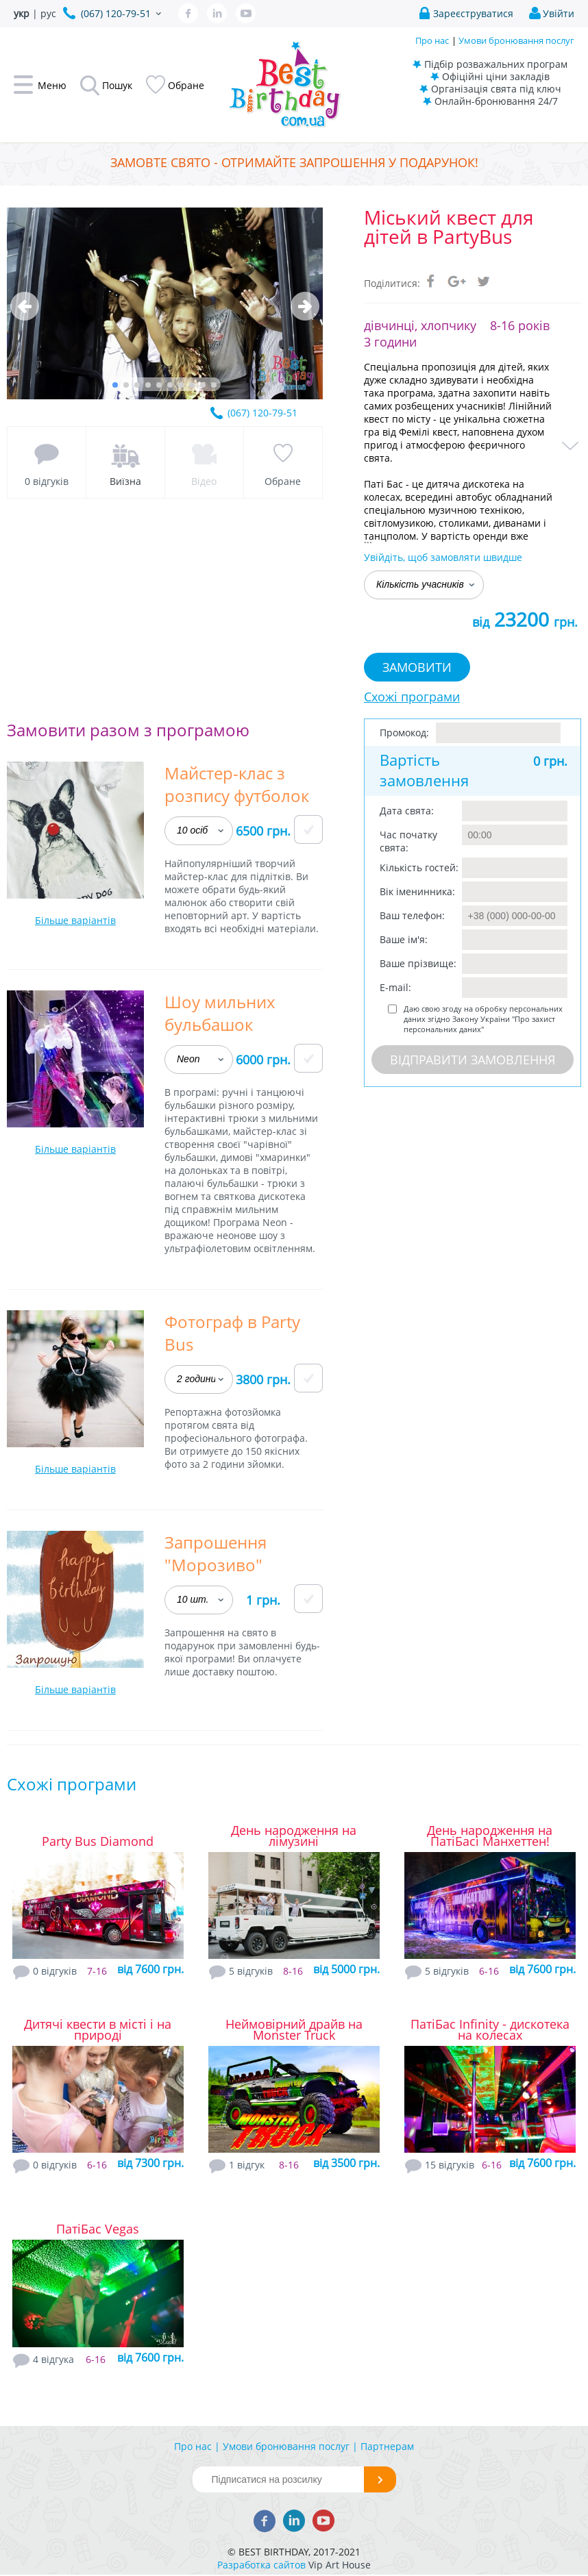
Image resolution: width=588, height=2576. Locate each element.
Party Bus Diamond (98, 1841)
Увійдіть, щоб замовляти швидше (443, 557)
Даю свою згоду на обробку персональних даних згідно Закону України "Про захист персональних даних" (483, 1018)
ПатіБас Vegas (97, 2228)
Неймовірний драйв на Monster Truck (294, 2029)
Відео (204, 481)
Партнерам (387, 2446)
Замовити (417, 667)
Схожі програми (412, 696)
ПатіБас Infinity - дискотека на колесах (490, 2029)
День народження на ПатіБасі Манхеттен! (489, 1836)
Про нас (432, 40)
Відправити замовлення (472, 1059)
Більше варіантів (75, 920)
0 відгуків (47, 481)
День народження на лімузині (293, 1836)
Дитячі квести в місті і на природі (97, 2029)
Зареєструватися (473, 13)
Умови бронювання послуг (516, 40)
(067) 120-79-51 (262, 412)
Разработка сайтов (261, 2564)
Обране (283, 481)
